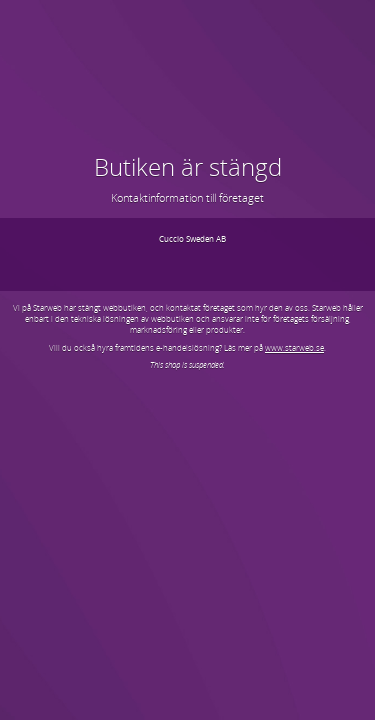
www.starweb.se (294, 347)
